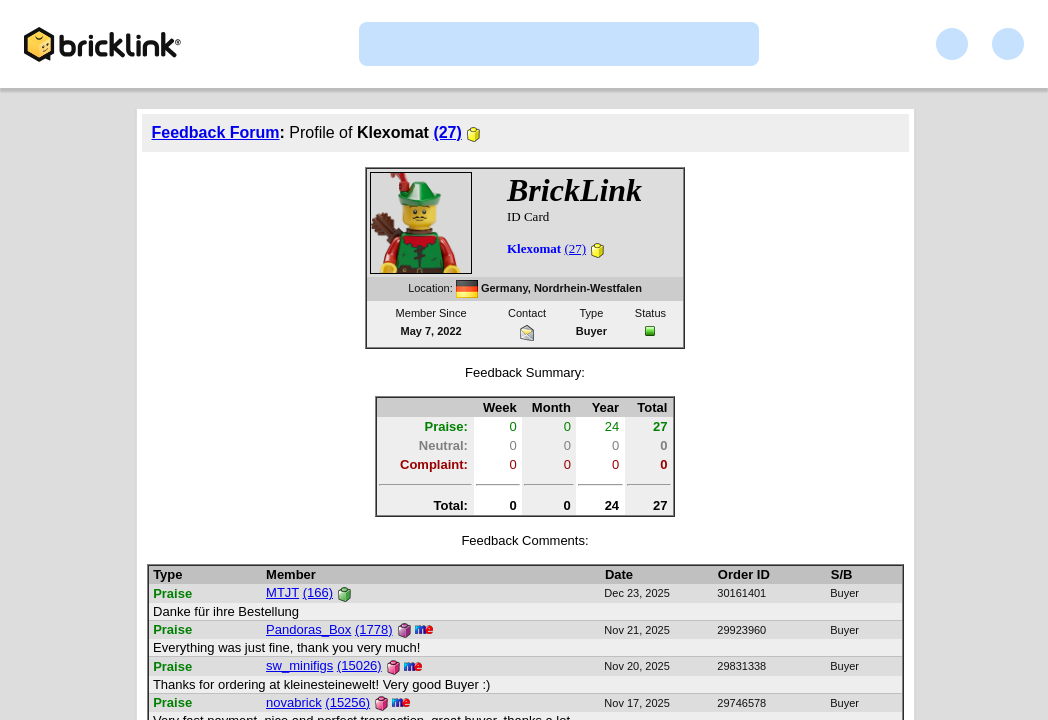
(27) (447, 132)
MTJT (282, 592)
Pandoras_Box (308, 629)
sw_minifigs (299, 665)
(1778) (374, 629)
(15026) (359, 665)
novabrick (294, 702)
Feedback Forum (216, 132)
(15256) (347, 702)
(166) (318, 592)
